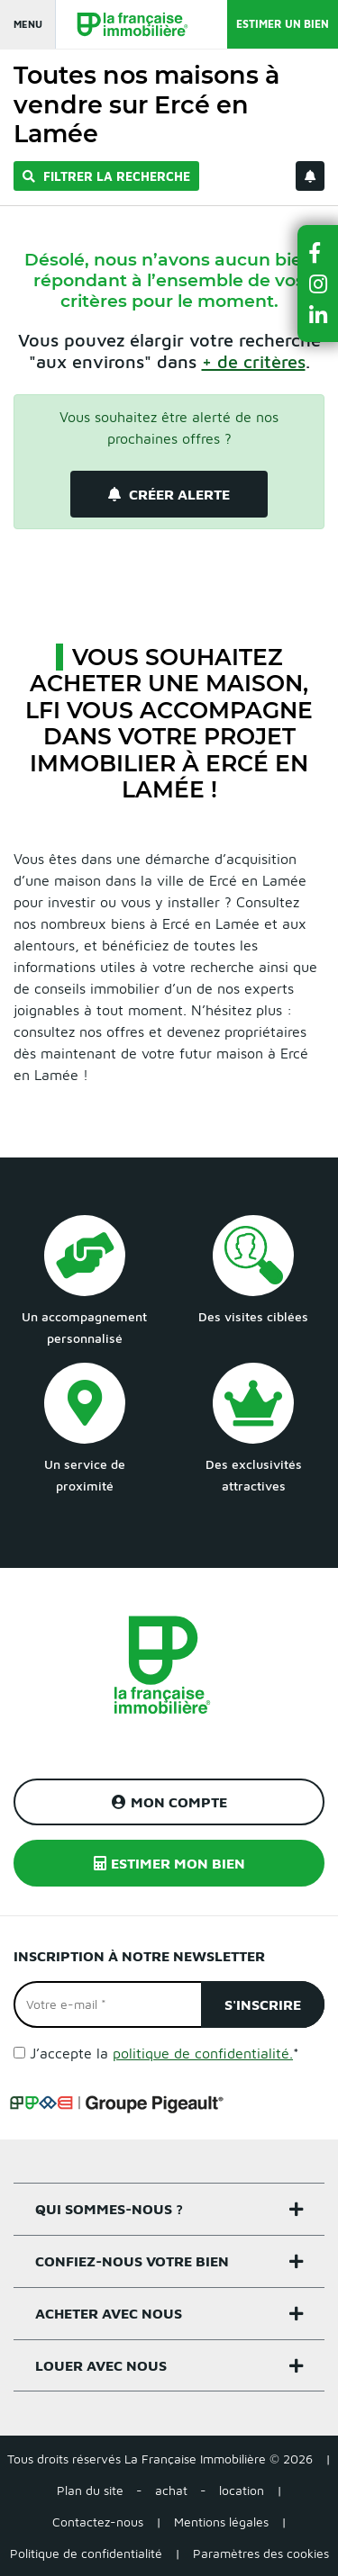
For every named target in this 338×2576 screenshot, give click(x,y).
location (241, 2490)
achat (171, 2490)
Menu (28, 24)
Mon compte (169, 1802)
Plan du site (90, 2490)
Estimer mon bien (169, 1863)
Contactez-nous (97, 2521)
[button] (318, 252)
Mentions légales (221, 2521)
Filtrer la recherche (106, 176)
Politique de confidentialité (86, 2553)
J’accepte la (164, 2053)
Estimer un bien (282, 24)
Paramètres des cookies (261, 2553)
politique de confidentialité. (203, 2053)
